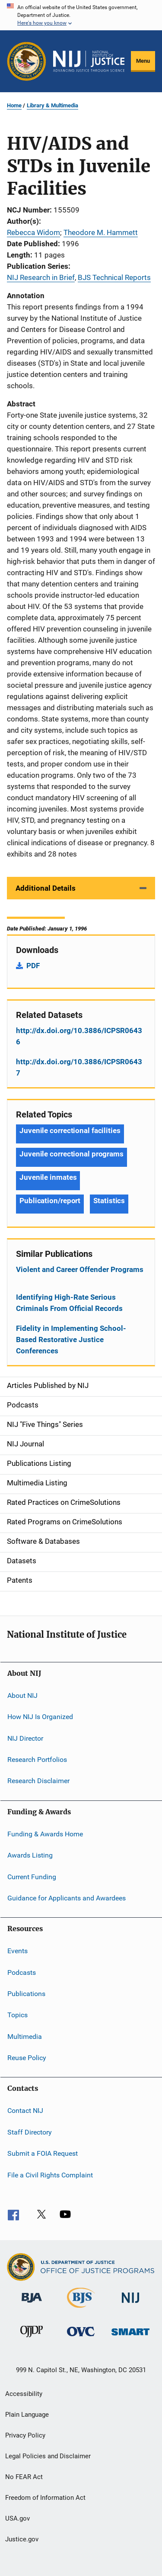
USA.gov (17, 2518)
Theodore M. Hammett (101, 232)
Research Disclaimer (38, 1781)
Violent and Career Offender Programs (79, 1269)
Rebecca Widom (33, 232)
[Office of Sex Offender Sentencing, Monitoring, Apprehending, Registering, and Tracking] (130, 2336)
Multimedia (24, 2036)
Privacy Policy (25, 2435)
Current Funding (31, 1876)
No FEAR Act (24, 2477)
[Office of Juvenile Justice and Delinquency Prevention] (31, 2338)
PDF (33, 965)
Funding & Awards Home (45, 1834)
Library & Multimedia (52, 105)
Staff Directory (29, 2132)
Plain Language (27, 2414)
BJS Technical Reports (114, 277)
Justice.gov (21, 2539)
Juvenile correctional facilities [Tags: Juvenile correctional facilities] (70, 1130)
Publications (26, 1994)
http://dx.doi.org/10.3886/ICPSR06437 (79, 1067)
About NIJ (22, 1695)
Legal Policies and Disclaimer (48, 2456)
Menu (143, 61)
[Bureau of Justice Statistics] (81, 2309)
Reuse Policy (26, 2058)
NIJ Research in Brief (41, 277)
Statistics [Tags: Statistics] (109, 1200)
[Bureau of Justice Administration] (32, 2304)
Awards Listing (30, 1855)
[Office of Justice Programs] (26, 61)
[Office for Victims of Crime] (81, 2337)
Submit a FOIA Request (42, 2153)
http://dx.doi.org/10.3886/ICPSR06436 (79, 1036)
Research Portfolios (37, 1759)
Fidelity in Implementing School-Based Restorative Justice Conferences (71, 1339)
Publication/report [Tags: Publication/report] (49, 1200)
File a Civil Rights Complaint (50, 2174)
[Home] (88, 61)
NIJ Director (25, 1738)
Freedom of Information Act (45, 2498)
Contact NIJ (25, 2110)
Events (17, 1951)
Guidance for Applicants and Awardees (66, 1898)
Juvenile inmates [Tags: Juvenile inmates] (47, 1177)
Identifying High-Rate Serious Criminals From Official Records (69, 1303)
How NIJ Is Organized (40, 1717)
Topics (17, 2015)
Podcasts (21, 1972)
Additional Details (46, 888)
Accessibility (23, 2394)
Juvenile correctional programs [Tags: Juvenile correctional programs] (71, 1154)
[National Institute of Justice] (130, 2304)
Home (14, 105)
